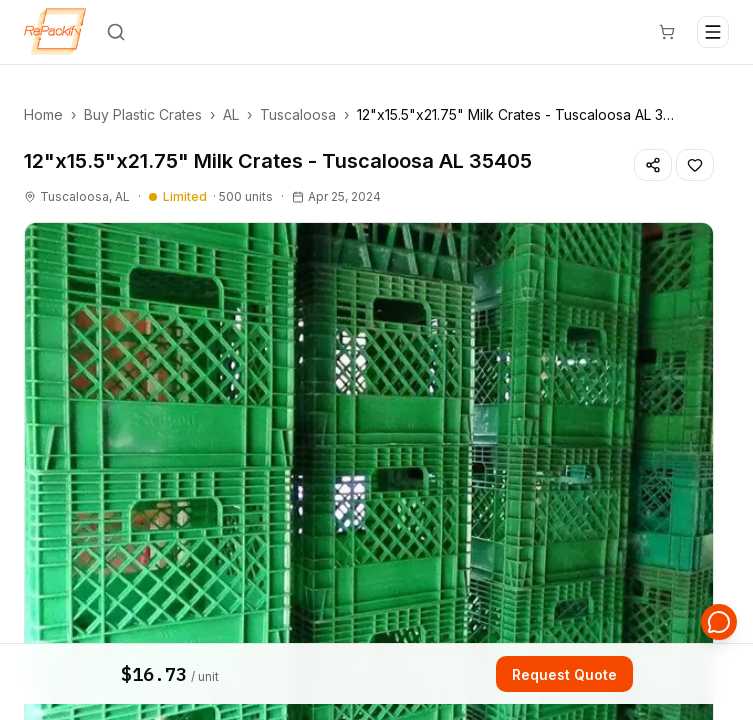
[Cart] (667, 32)
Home (43, 114)
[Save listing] (695, 165)
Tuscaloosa (298, 114)
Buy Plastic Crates (143, 114)
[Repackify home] (55, 32)
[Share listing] (653, 165)
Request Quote (564, 674)
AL (231, 114)
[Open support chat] (719, 622)
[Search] (116, 32)
